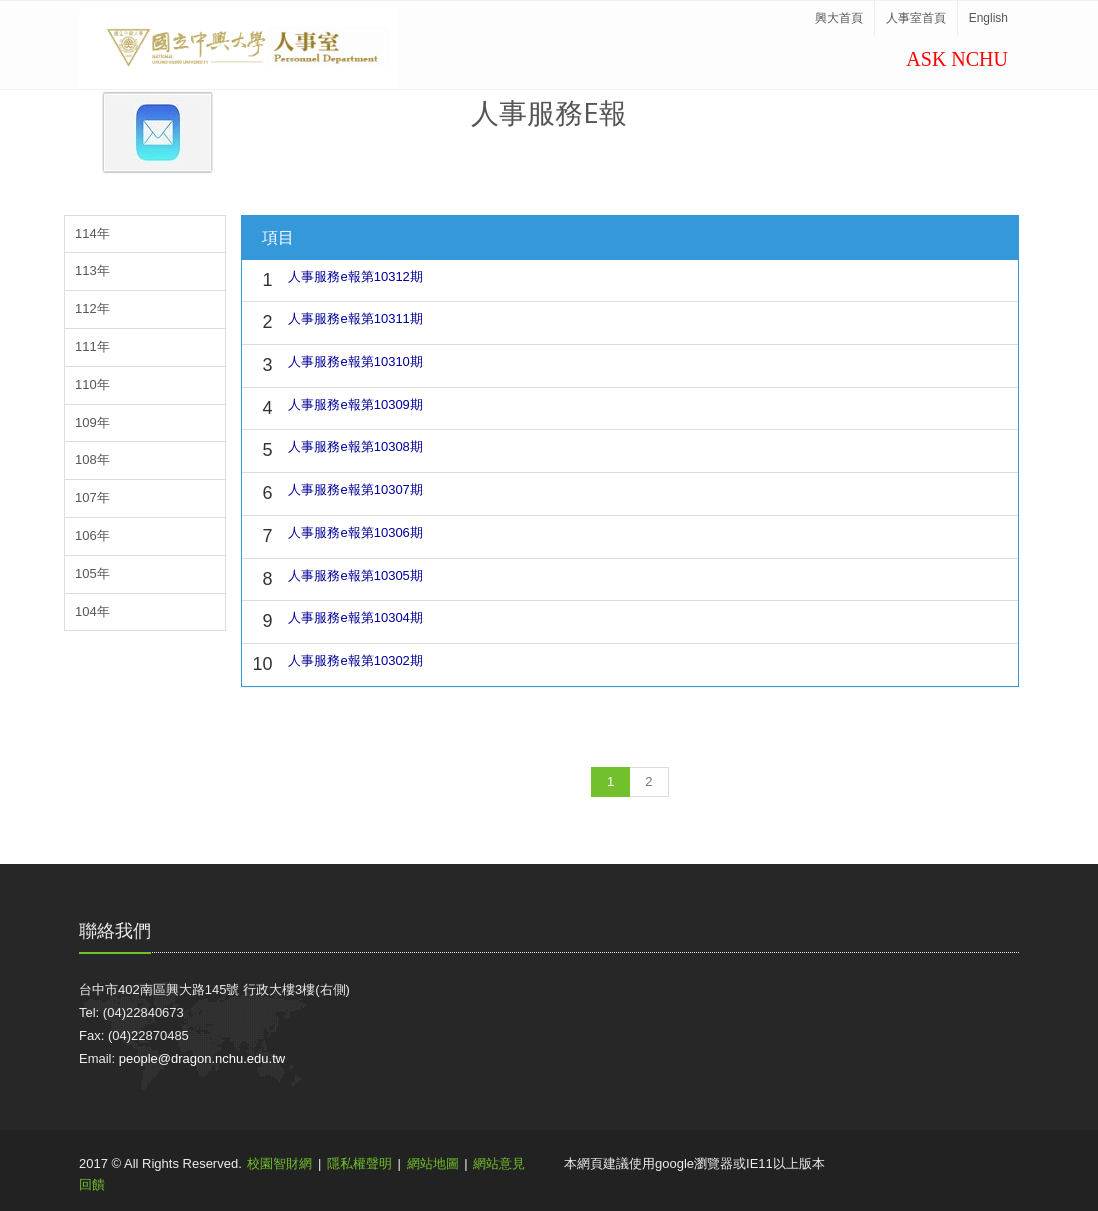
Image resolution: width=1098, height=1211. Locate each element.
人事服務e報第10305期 (355, 575)
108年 (92, 459)
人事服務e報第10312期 (355, 276)
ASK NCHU (957, 59)
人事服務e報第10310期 (355, 361)
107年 (92, 497)
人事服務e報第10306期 (355, 532)
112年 (92, 308)
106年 (92, 535)
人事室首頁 (916, 18)
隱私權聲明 (359, 1163)
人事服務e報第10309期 (355, 404)
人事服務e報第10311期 (355, 318)
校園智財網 (279, 1163)
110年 (92, 384)
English (988, 18)
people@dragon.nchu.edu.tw (202, 1058)
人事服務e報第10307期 (355, 489)
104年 (92, 611)
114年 (92, 233)
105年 (92, 573)
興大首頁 (839, 18)
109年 (92, 422)
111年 (92, 346)
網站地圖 (433, 1163)
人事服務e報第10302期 (355, 660)
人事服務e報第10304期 (355, 617)
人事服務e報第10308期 (355, 446)
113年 (92, 270)
